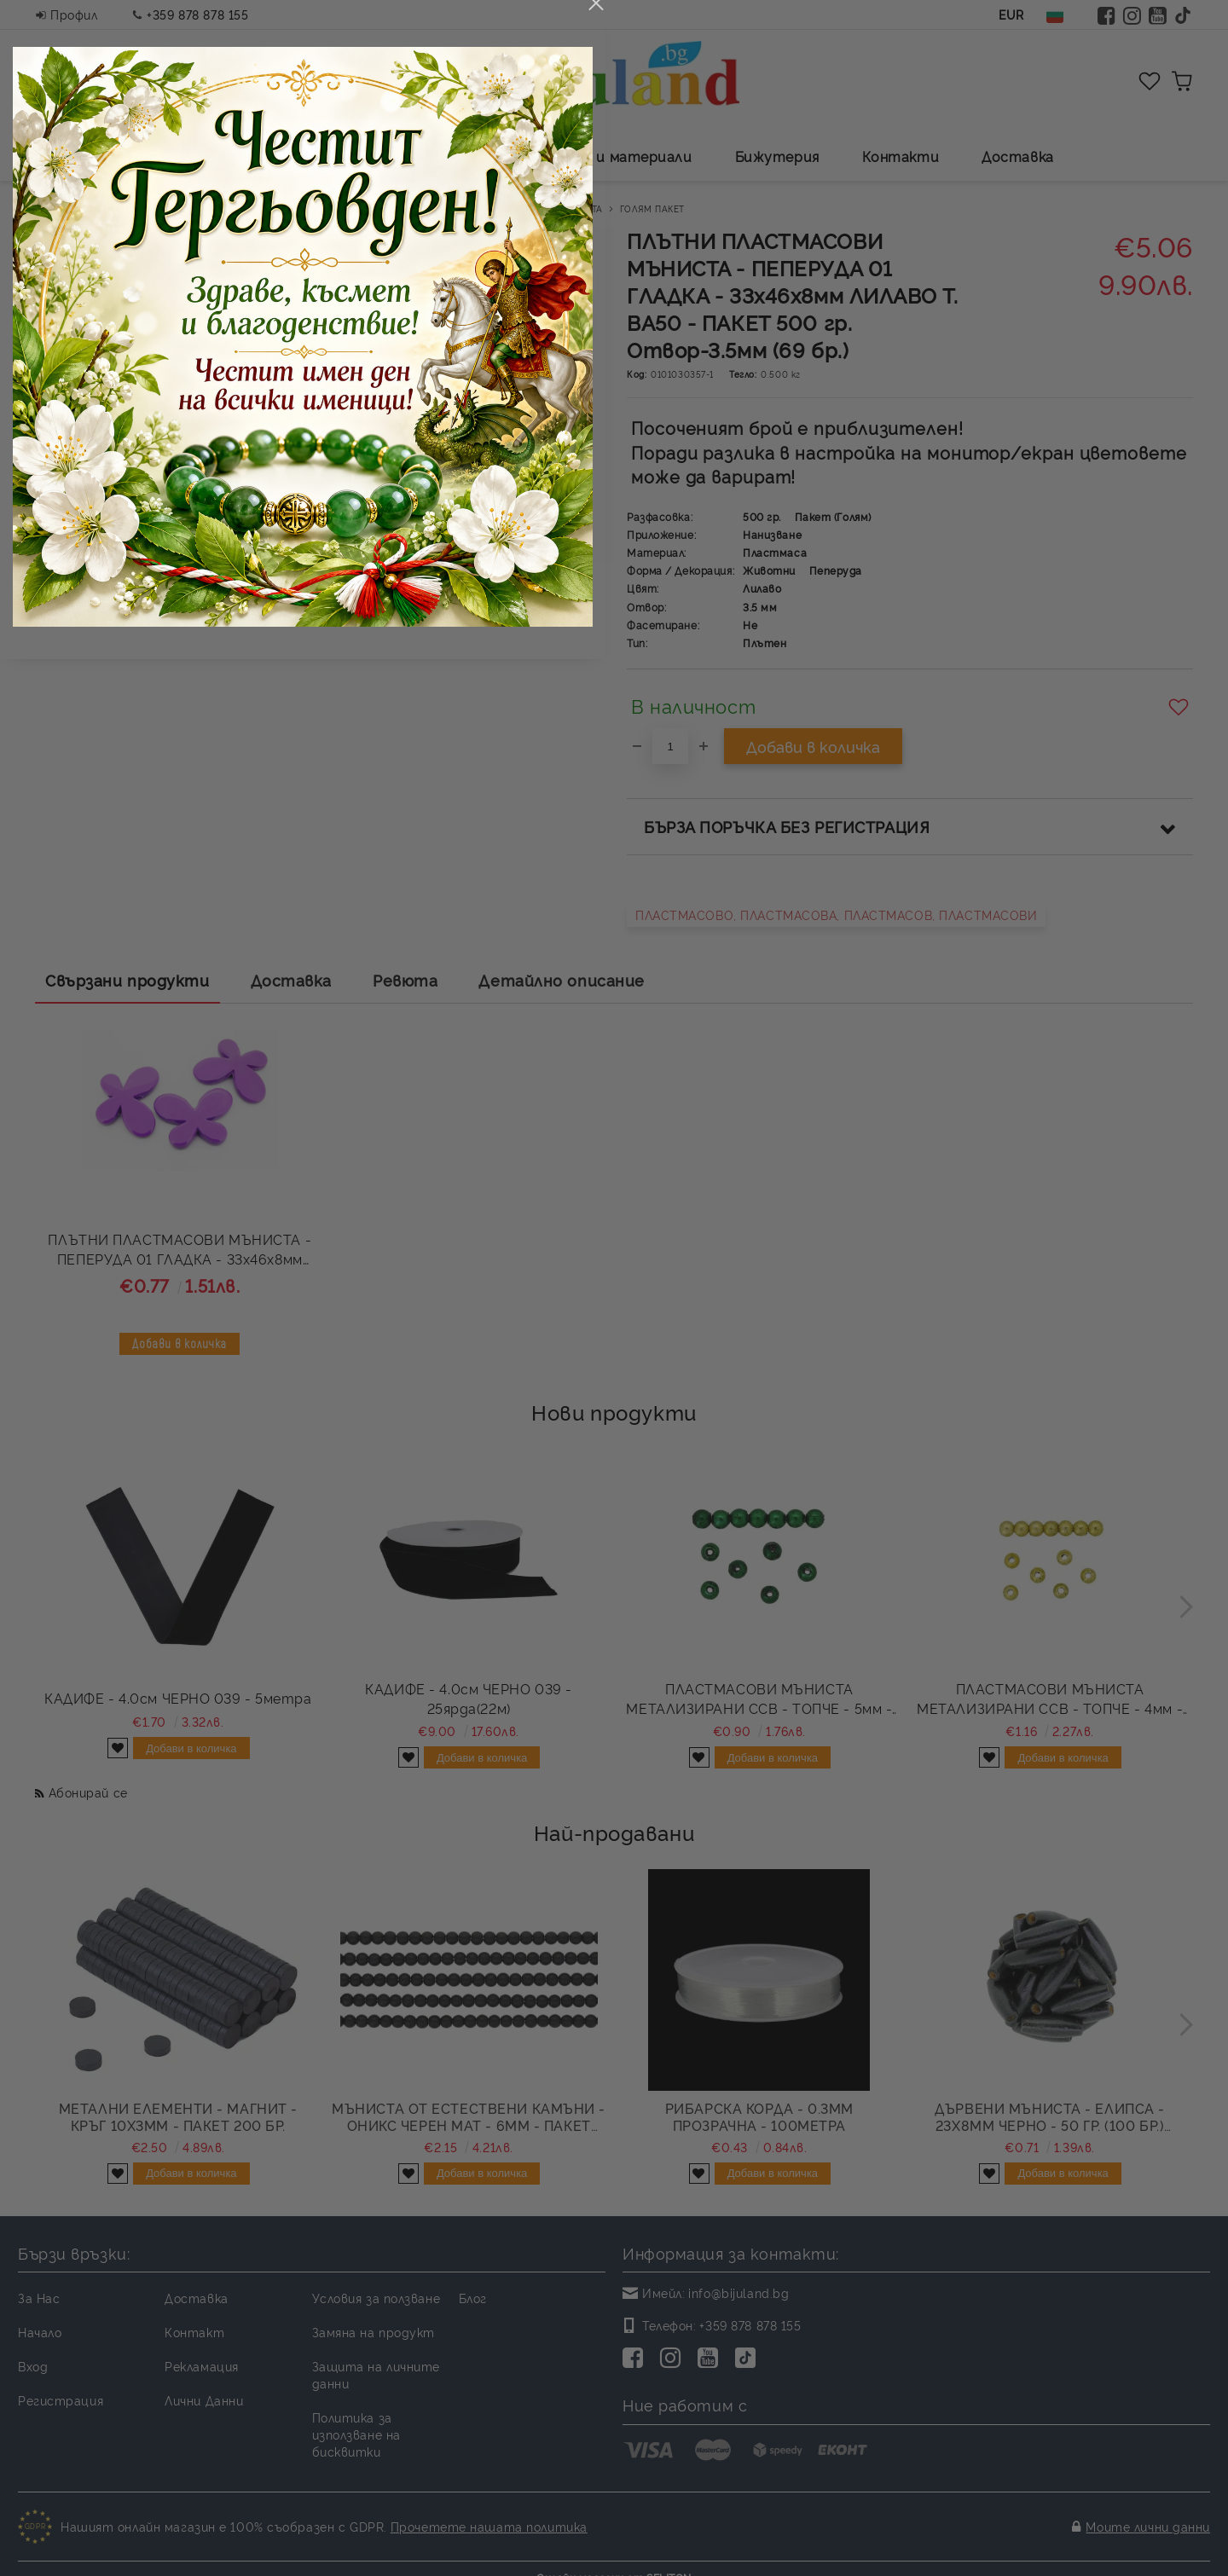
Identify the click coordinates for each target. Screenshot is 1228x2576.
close (906, 970)
